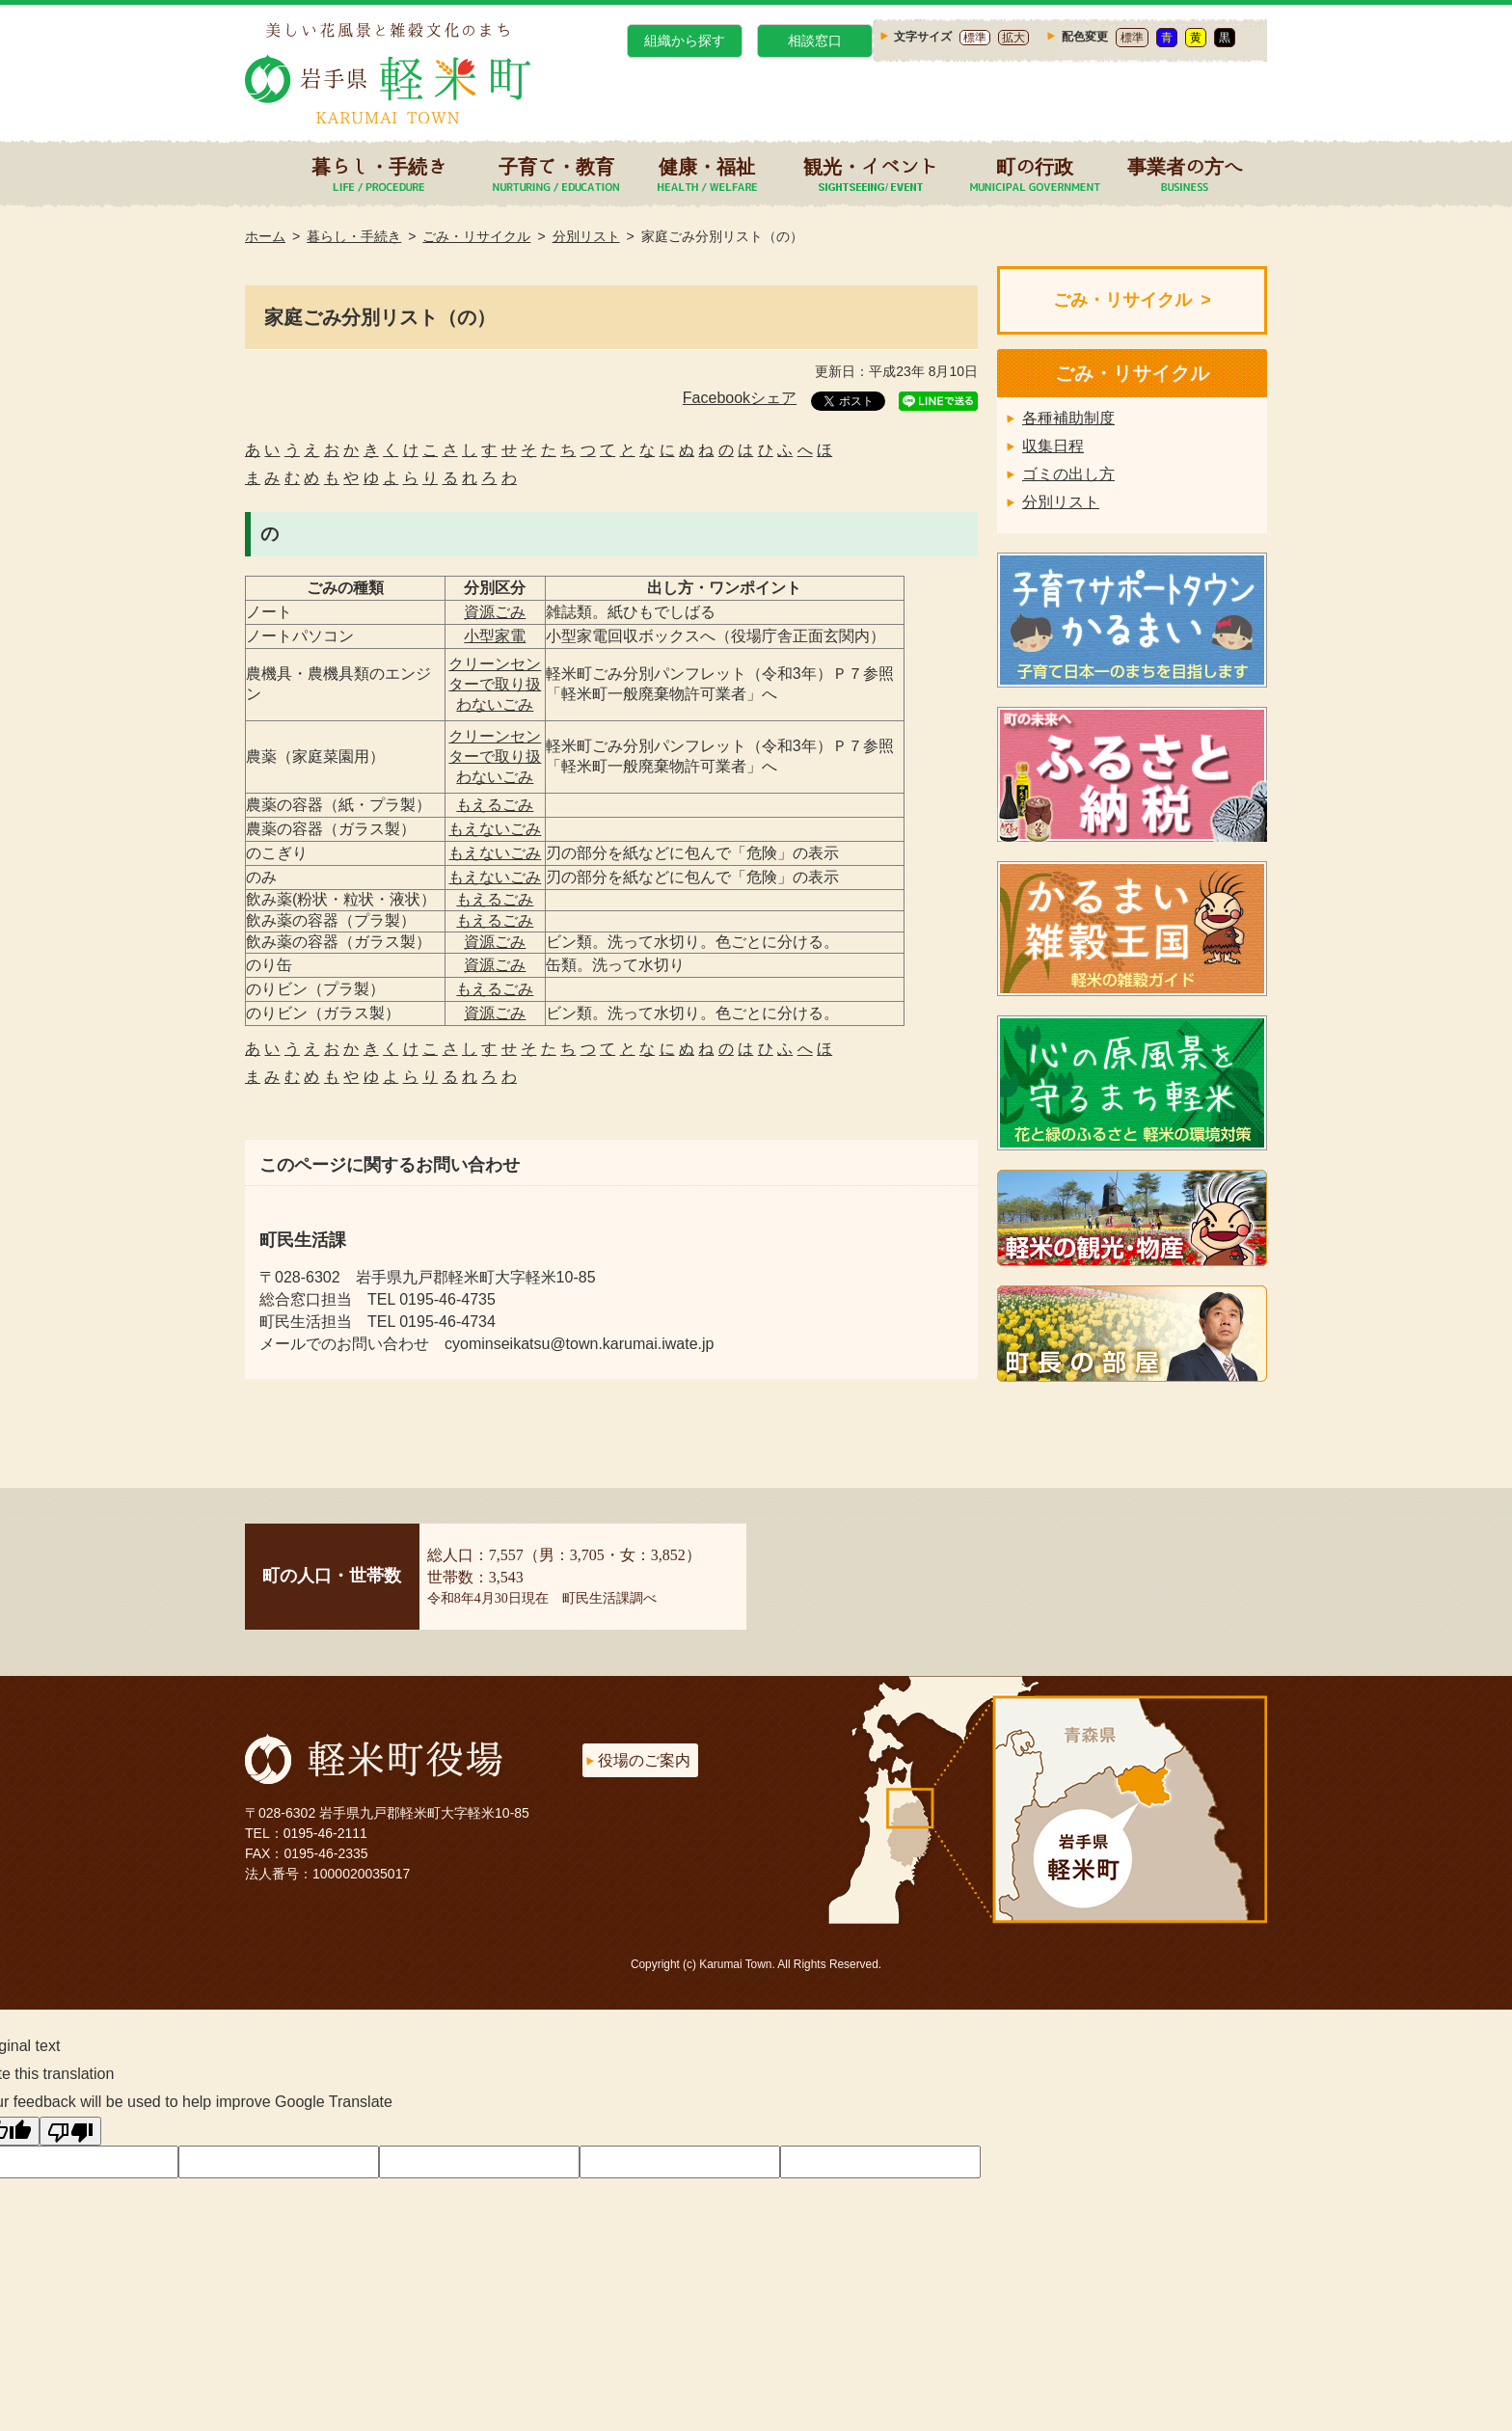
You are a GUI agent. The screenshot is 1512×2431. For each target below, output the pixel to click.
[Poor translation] (70, 2131)
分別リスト (586, 236)
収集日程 (1053, 446)
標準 (974, 37)
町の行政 (1034, 166)
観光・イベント (870, 166)
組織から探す (684, 40)
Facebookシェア (739, 398)
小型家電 (495, 636)
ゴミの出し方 (1068, 474)
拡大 (1013, 37)
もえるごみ (494, 805)
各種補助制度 (1068, 418)
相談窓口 (815, 40)
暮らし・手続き (378, 166)
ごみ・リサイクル (476, 236)
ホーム (265, 236)
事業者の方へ (1185, 166)
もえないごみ (494, 829)
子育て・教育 (556, 166)
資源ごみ (495, 612)
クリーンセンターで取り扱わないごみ (494, 684)
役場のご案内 (644, 1760)
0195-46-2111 (325, 1833)
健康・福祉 (707, 166)
